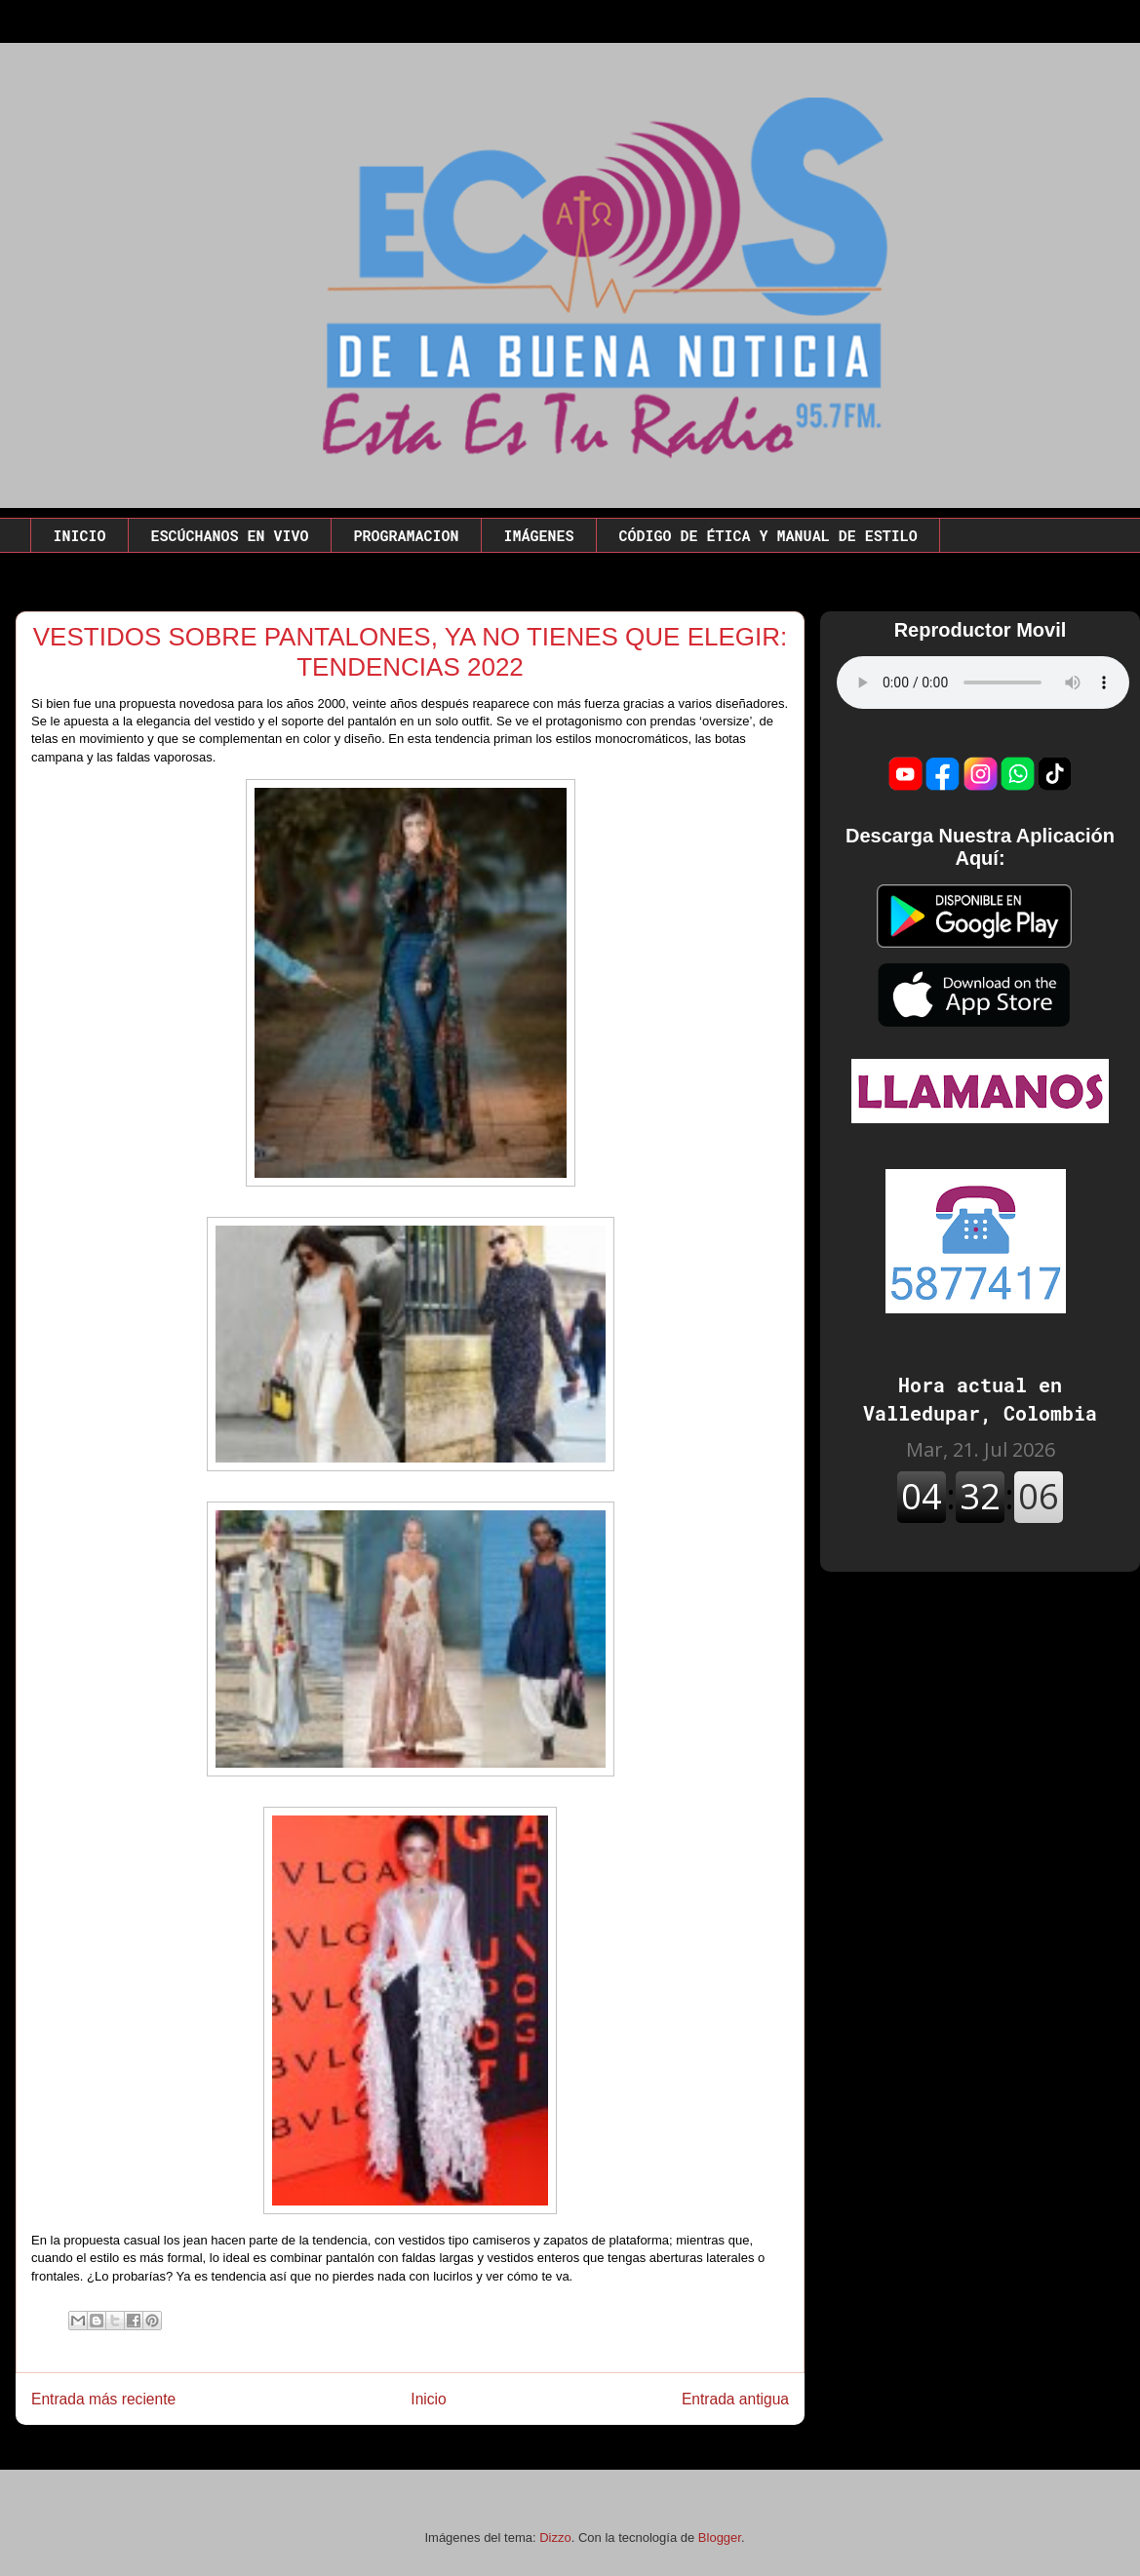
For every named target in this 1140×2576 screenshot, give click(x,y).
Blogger (719, 2537)
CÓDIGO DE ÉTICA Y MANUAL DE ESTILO (768, 535)
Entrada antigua (735, 2399)
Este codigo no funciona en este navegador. (983, 682)
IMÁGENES (539, 535)
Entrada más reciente (103, 2399)
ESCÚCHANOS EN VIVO (230, 535)
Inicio (428, 2399)
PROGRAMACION (406, 535)
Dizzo (555, 2537)
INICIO (80, 535)
